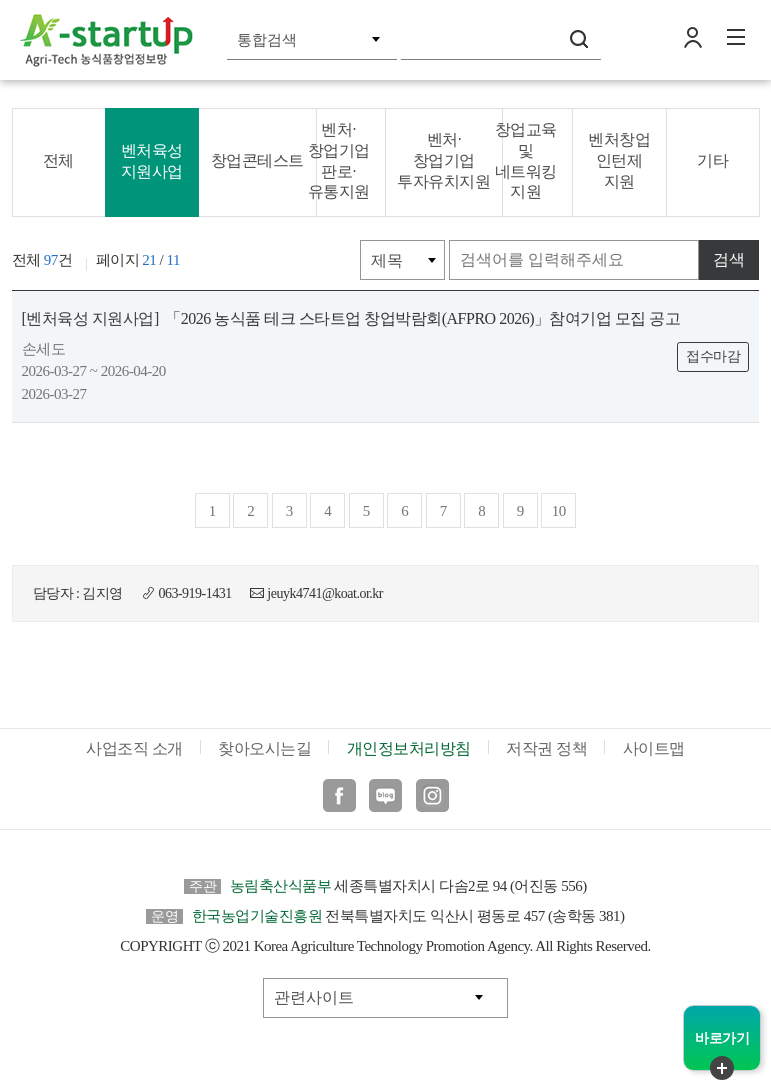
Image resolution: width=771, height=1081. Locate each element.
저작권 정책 (546, 748)
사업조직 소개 (134, 748)
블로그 (385, 795)
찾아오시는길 (264, 748)
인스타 (432, 795)
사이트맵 (654, 748)
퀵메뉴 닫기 (722, 1068)
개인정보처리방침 (409, 748)
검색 (579, 39)
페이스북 (339, 795)
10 (559, 511)
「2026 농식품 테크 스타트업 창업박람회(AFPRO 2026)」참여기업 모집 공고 (351, 318)
